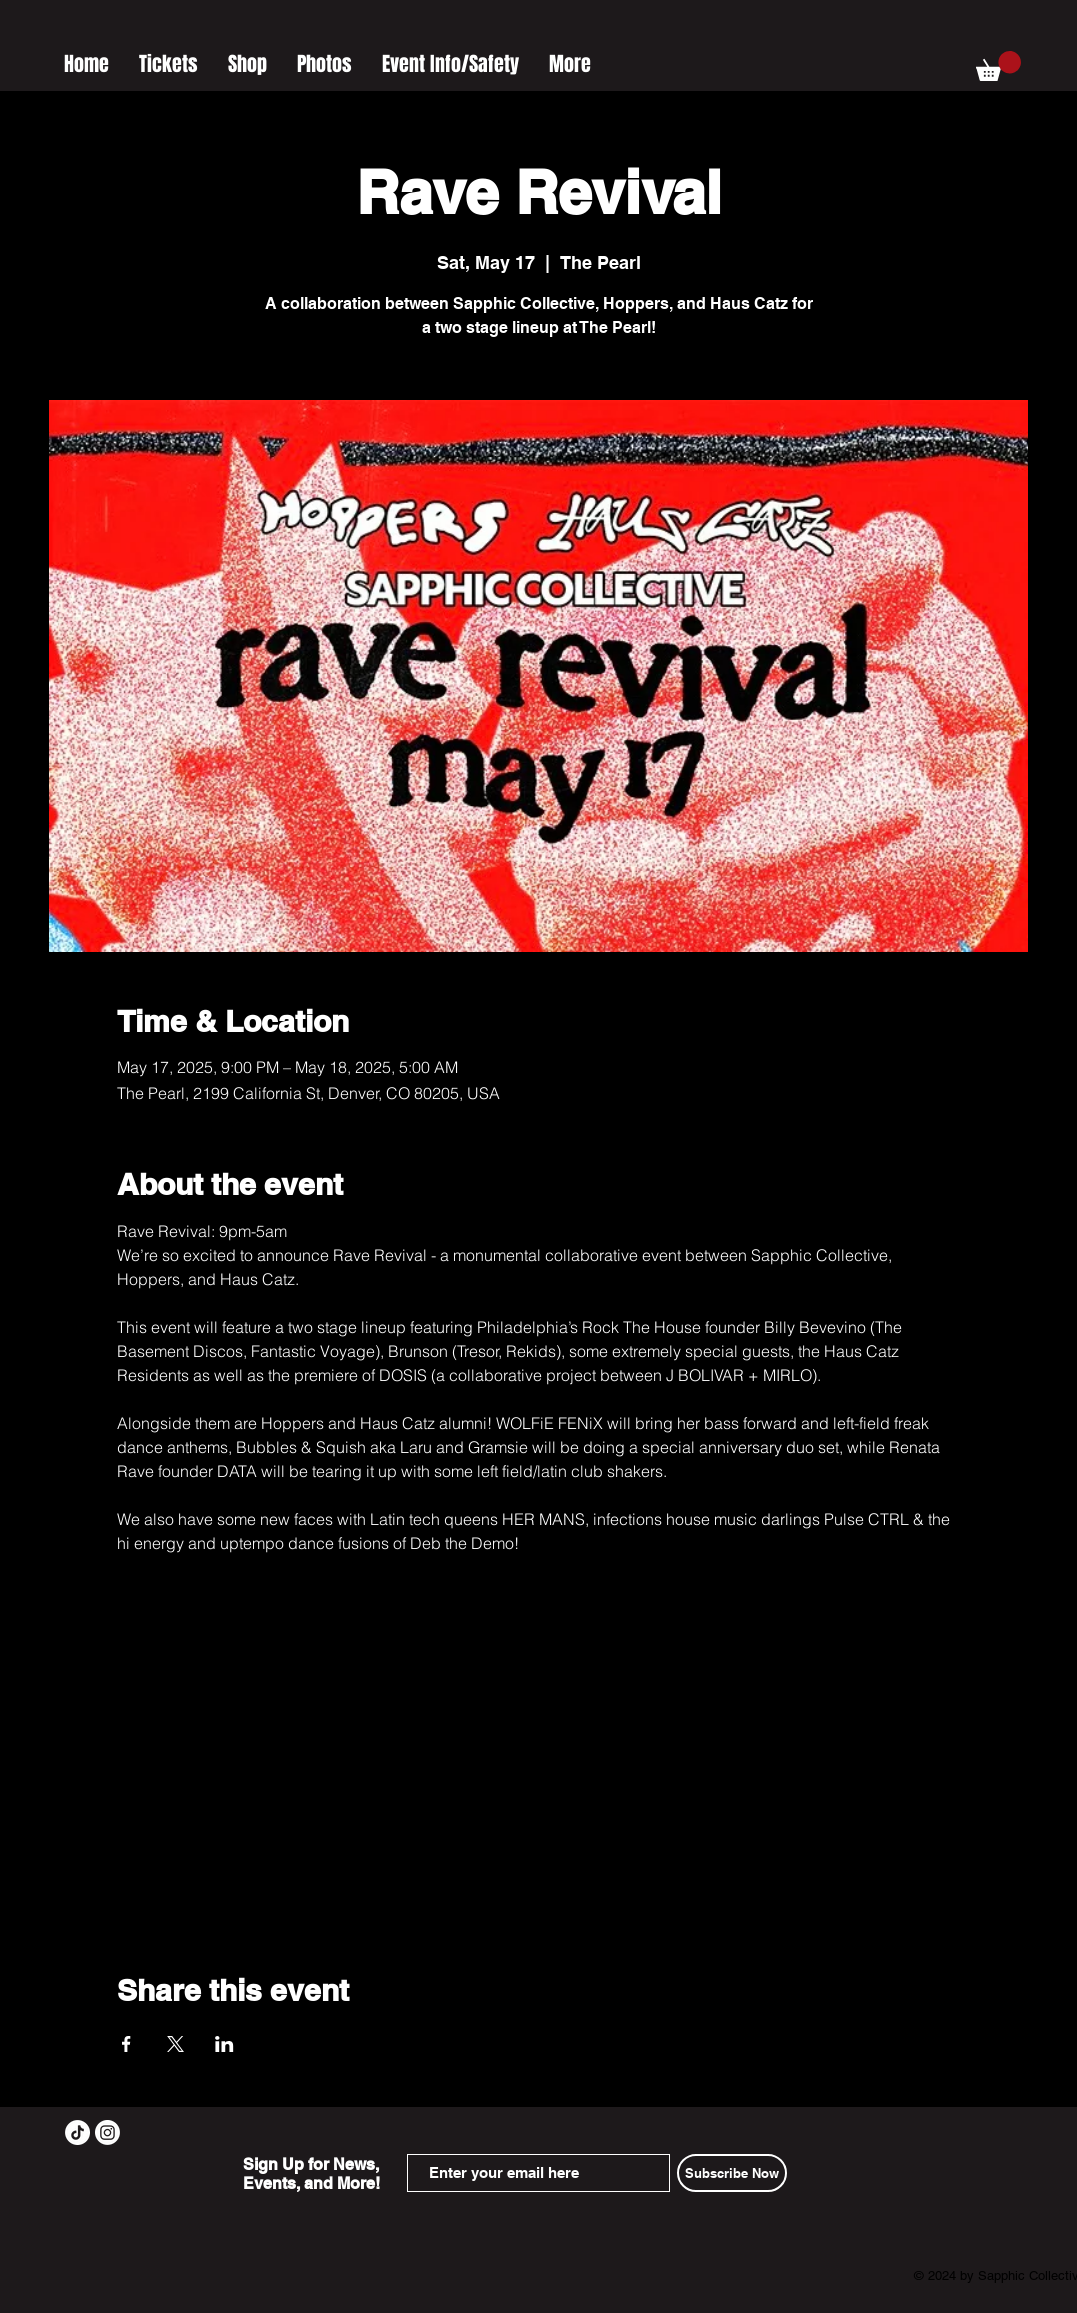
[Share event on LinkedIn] (224, 2044)
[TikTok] (77, 2132)
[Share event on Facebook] (126, 2044)
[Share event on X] (175, 2044)
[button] (998, 66)
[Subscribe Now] (732, 2173)
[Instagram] (107, 2132)
